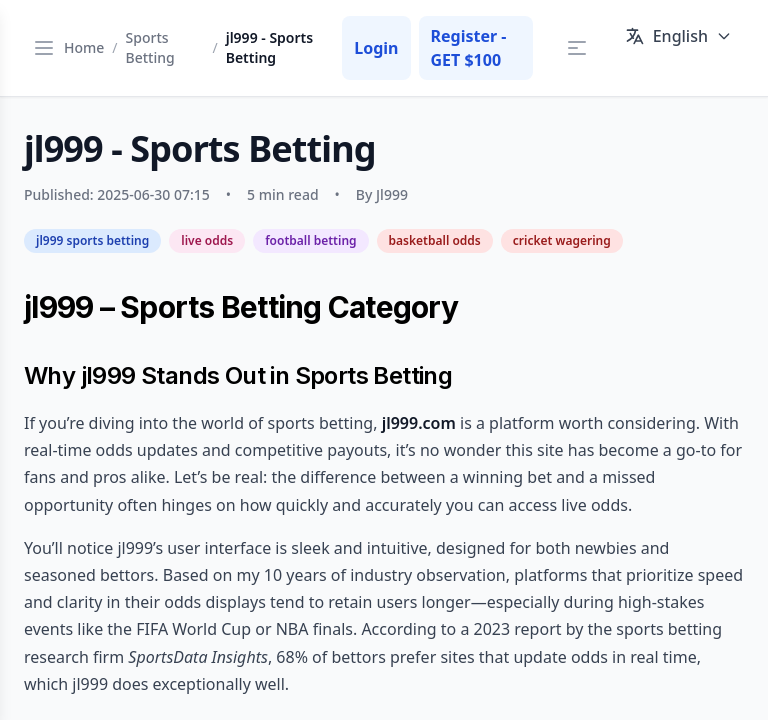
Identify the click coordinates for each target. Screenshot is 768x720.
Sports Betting (150, 47)
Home (84, 47)
